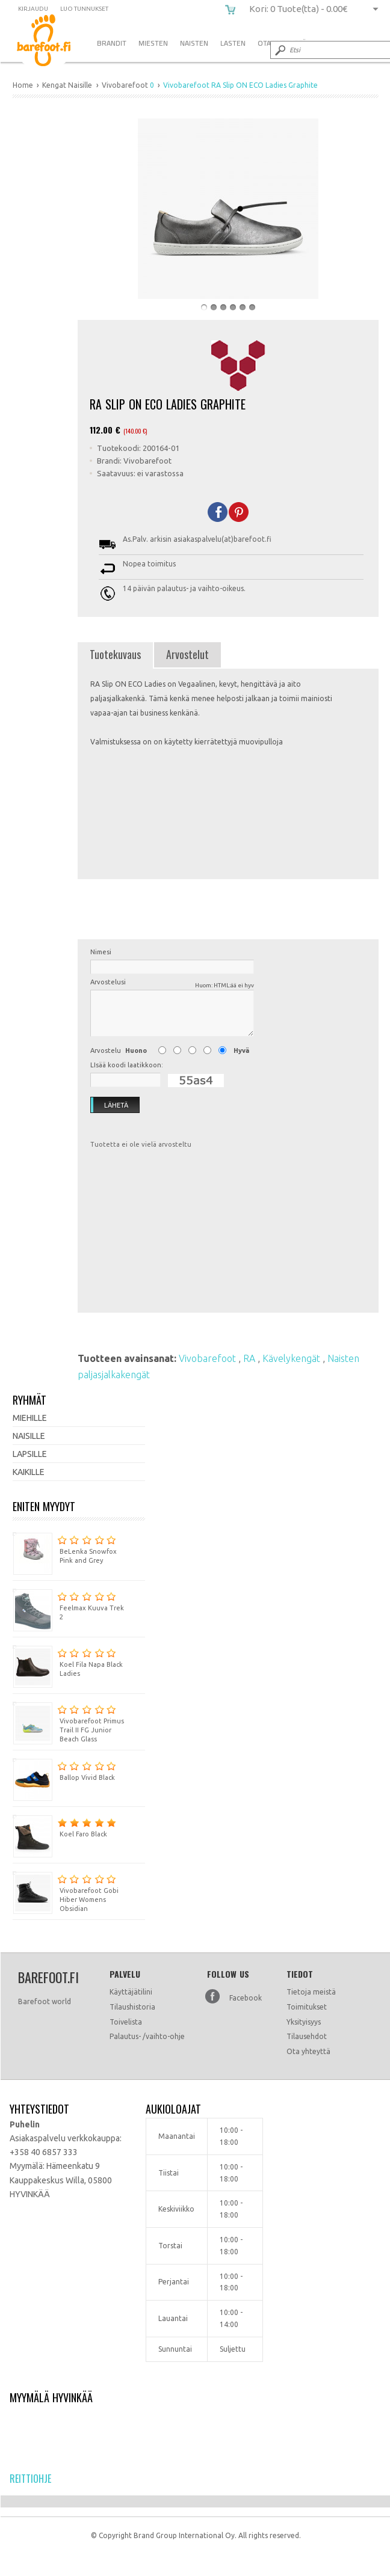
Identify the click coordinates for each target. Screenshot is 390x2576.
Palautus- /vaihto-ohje (147, 2036)
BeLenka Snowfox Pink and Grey (65, 1548)
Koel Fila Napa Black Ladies (68, 1661)
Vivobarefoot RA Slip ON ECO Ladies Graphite (53, 42)
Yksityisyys (303, 2022)
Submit (279, 49)
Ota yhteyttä (308, 2051)
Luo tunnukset (84, 8)
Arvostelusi (172, 984)
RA (250, 1358)
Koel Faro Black (64, 1826)
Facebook (245, 1998)
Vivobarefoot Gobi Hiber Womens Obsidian (66, 1891)
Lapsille (30, 1454)
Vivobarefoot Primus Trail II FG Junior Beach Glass (68, 1722)
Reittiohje (30, 2478)
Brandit (111, 43)
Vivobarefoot (208, 1358)
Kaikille (29, 1472)
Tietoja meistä (311, 1992)
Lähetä (109, 1105)
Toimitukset (306, 2007)
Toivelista (126, 2022)
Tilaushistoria (132, 2007)
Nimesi (100, 951)
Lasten (233, 43)
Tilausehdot (306, 2036)
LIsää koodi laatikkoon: (126, 1065)
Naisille (29, 1436)
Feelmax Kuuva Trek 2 (68, 1605)
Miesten (153, 43)
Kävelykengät (292, 1358)
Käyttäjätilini (131, 1992)
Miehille (30, 1418)
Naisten (194, 43)
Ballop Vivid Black (64, 1769)
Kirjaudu (33, 8)
